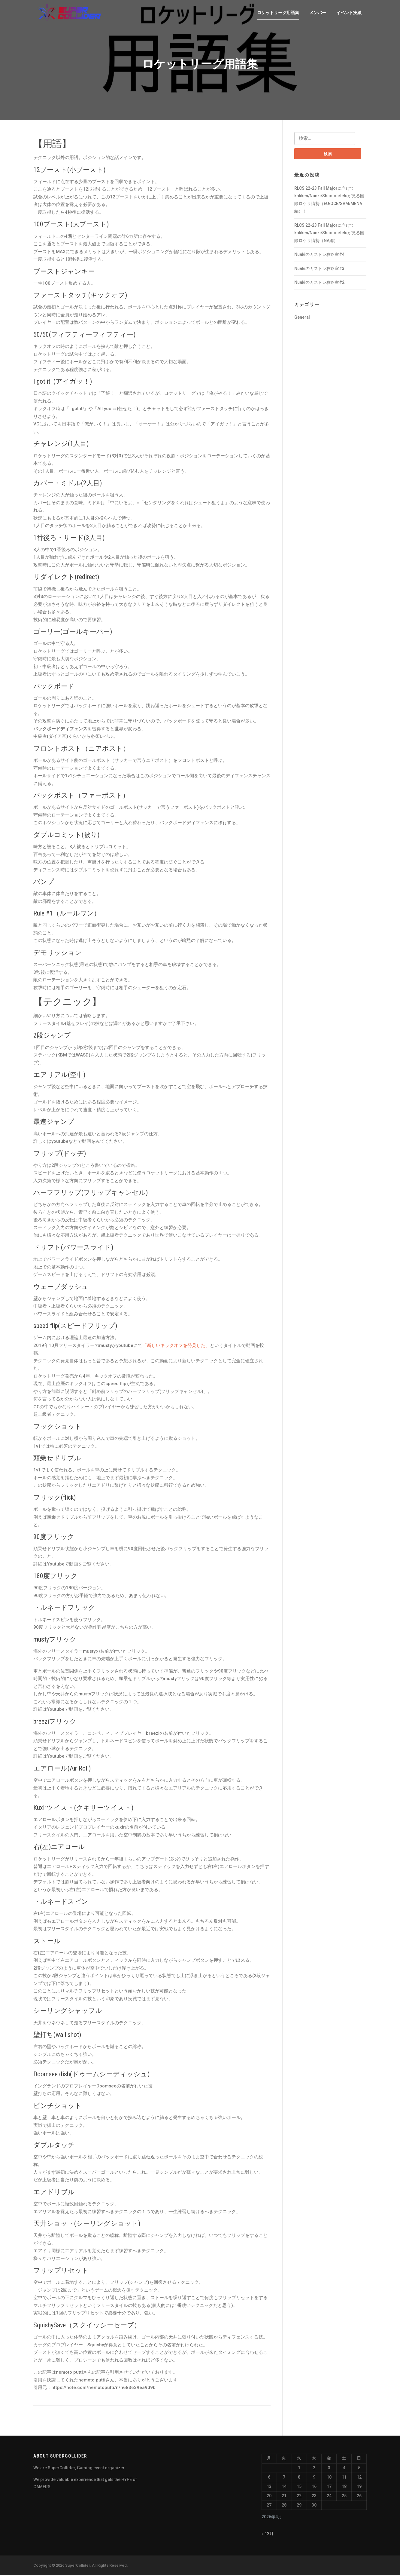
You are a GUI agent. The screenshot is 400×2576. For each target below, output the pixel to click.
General (302, 318)
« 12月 (268, 2534)
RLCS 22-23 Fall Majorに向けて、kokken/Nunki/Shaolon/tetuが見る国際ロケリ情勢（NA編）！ (329, 234)
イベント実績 (349, 12)
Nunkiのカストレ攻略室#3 (319, 269)
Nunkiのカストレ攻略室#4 (319, 255)
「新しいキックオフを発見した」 (176, 1346)
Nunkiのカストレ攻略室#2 (319, 283)
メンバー (317, 12)
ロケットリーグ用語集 (278, 12)
